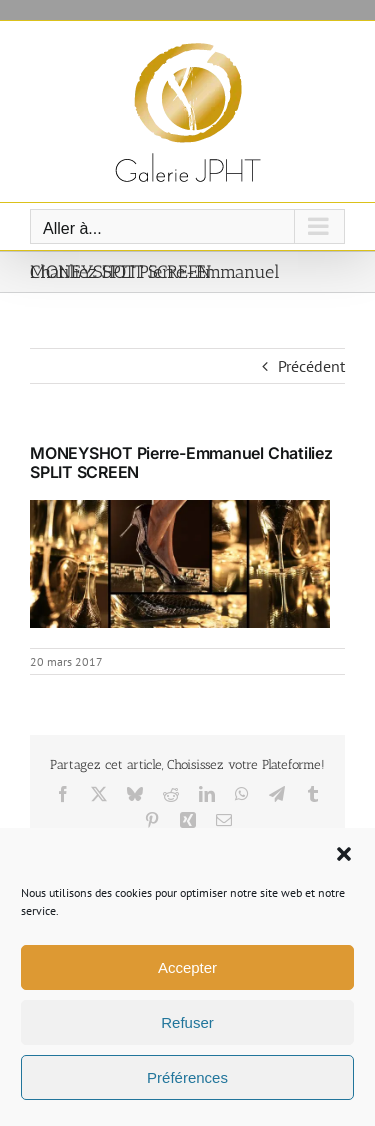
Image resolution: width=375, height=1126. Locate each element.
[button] (344, 854)
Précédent (311, 366)
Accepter (187, 967)
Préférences (187, 1077)
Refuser (187, 1022)
